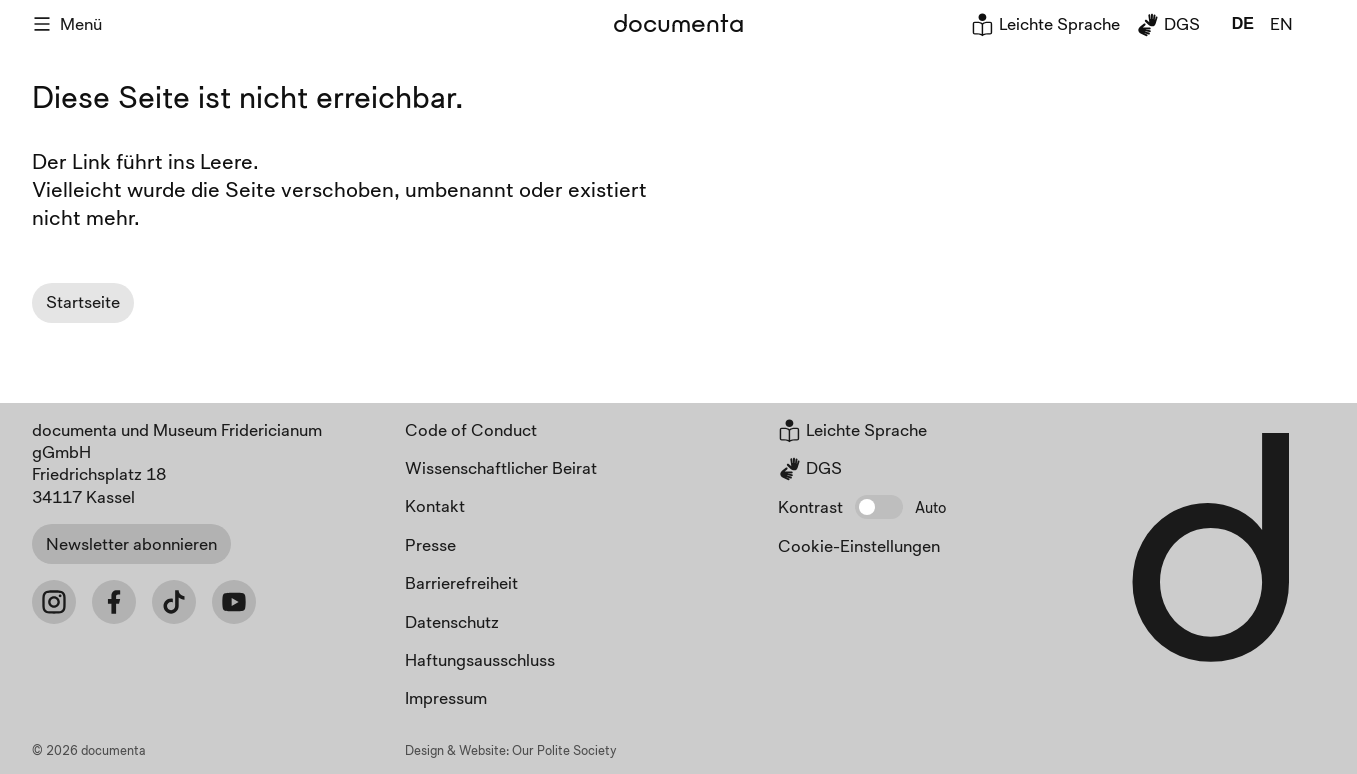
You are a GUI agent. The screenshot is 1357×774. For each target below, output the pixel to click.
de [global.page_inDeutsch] (1243, 23)
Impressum (446, 697)
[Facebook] (114, 602)
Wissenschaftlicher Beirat (501, 467)
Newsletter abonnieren (131, 543)
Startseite (83, 301)
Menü (67, 23)
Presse (430, 544)
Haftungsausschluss (480, 659)
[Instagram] (54, 602)
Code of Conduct (471, 429)
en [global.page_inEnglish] (1281, 23)
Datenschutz (452, 621)
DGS (1168, 23)
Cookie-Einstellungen (859, 545)
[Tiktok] (174, 602)
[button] (879, 507)
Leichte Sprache (1045, 23)
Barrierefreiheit (461, 582)
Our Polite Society (564, 750)
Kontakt (435, 505)
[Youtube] (234, 602)
